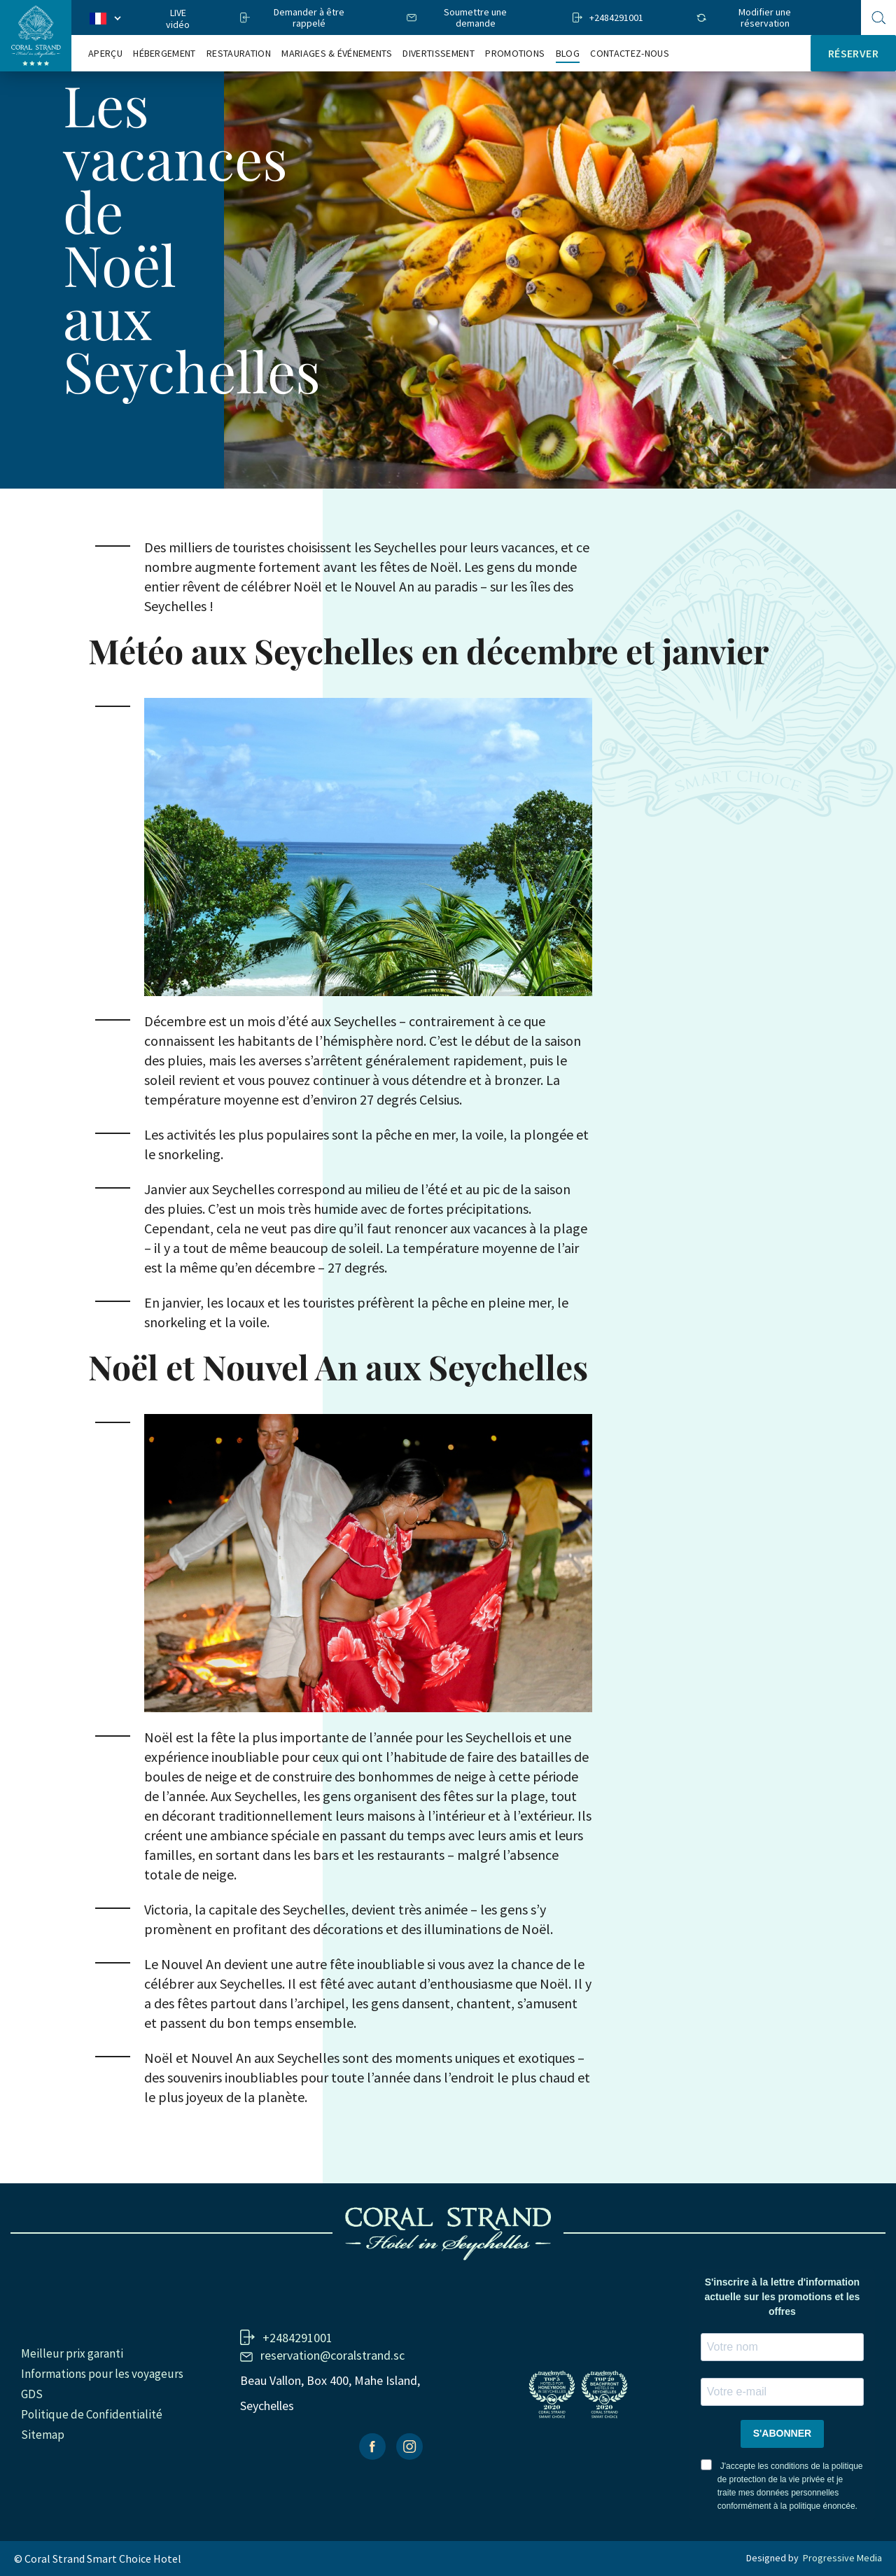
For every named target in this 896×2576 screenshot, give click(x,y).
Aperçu (105, 53)
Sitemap (42, 2434)
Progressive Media (842, 2558)
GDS (32, 2394)
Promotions (515, 53)
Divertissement (438, 53)
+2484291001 (616, 17)
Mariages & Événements (336, 53)
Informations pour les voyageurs (102, 2373)
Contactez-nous (629, 53)
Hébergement (164, 53)
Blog (568, 53)
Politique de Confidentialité (91, 2414)
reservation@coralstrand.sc (332, 2355)
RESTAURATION (238, 53)
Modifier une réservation (764, 17)
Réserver (853, 53)
